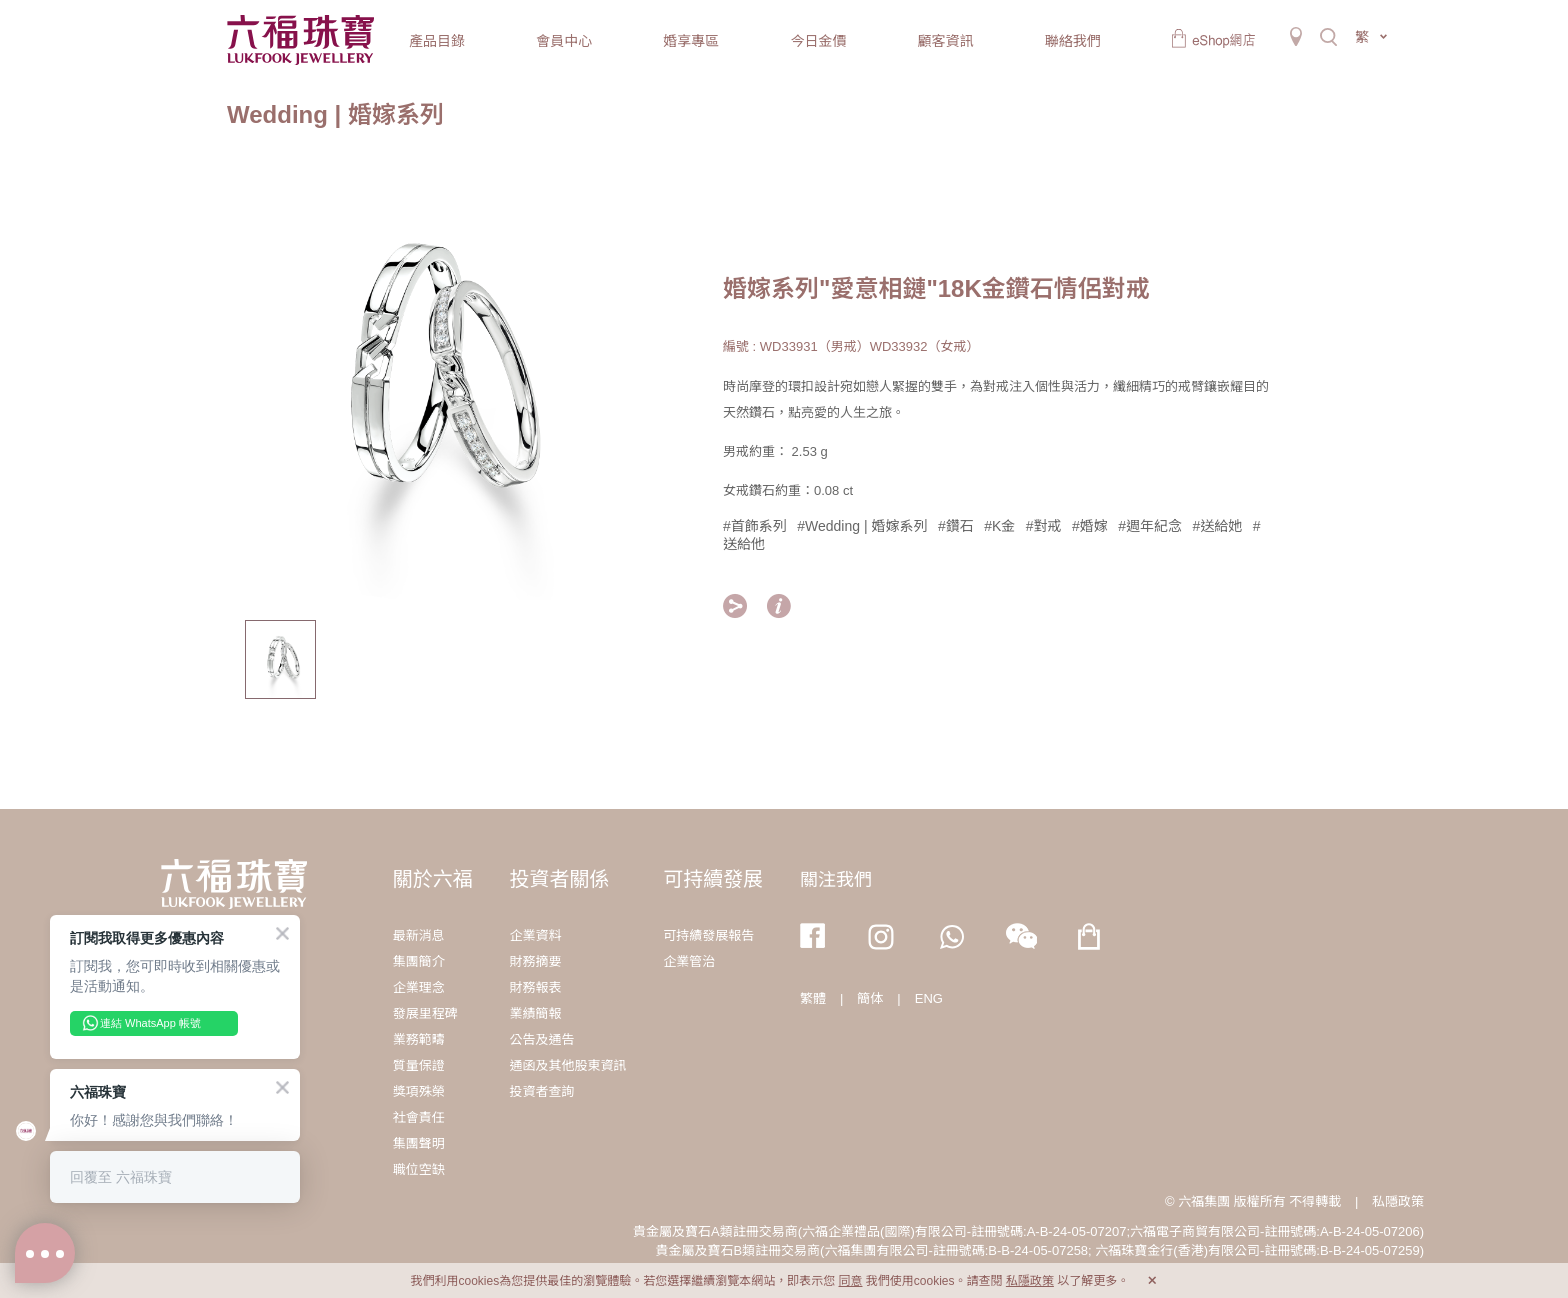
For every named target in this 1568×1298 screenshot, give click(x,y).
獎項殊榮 (419, 1091)
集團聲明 (419, 1143)
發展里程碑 (425, 1013)
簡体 (870, 998)
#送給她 (1218, 526)
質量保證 (419, 1065)
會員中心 (564, 41)
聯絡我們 (1073, 41)
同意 (850, 1281)
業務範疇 (419, 1039)
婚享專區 (691, 41)
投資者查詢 (541, 1091)
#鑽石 (956, 526)
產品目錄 (437, 41)
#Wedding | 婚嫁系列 (862, 526)
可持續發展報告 (708, 935)
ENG (929, 998)
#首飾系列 (755, 526)
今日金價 (818, 41)
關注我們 (836, 880)
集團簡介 (419, 961)
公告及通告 (541, 1039)
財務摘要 (535, 961)
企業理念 (419, 987)
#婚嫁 (1090, 526)
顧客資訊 (946, 41)
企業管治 (689, 961)
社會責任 (419, 1117)
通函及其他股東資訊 (567, 1065)
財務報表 (535, 987)
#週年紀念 (1150, 526)
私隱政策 (1398, 1201)
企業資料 (535, 935)
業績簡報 (535, 1013)
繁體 (813, 998)
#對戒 (1044, 526)
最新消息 (419, 935)
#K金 (999, 526)
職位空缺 (419, 1169)
